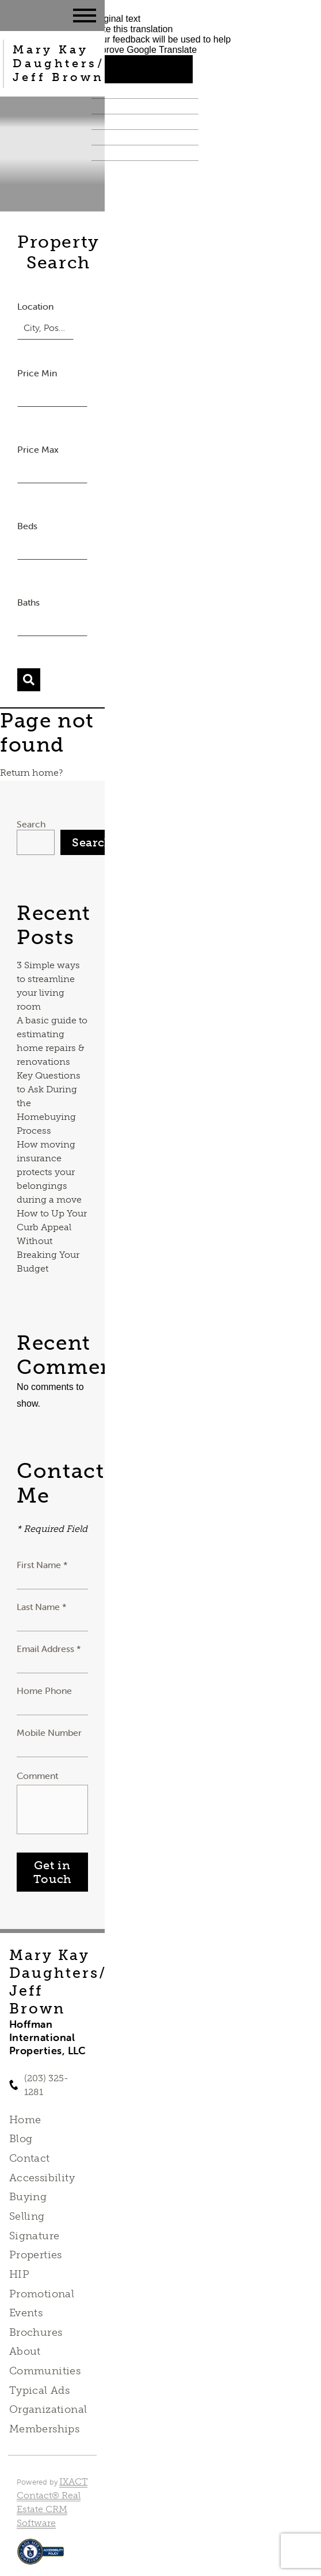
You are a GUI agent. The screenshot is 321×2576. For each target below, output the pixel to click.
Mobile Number (49, 1732)
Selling (27, 2216)
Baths (28, 602)
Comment (37, 1775)
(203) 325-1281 (46, 2085)
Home (25, 2119)
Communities (45, 2371)
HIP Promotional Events (42, 2293)
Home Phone (44, 1690)
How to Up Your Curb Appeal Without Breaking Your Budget (52, 1241)
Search (31, 824)
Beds (27, 526)
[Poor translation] (167, 69)
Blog (21, 2138)
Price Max (38, 449)
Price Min (37, 373)
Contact (29, 2158)
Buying (28, 2196)
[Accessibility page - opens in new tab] (40, 2557)
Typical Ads (39, 2390)
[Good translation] (116, 69)
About (25, 2351)
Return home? (31, 772)
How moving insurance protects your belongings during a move (49, 1172)
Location (35, 306)
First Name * (42, 1564)
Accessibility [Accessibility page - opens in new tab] (42, 2177)
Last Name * (42, 1606)
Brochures (36, 2332)
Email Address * (49, 1648)
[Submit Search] (28, 679)
